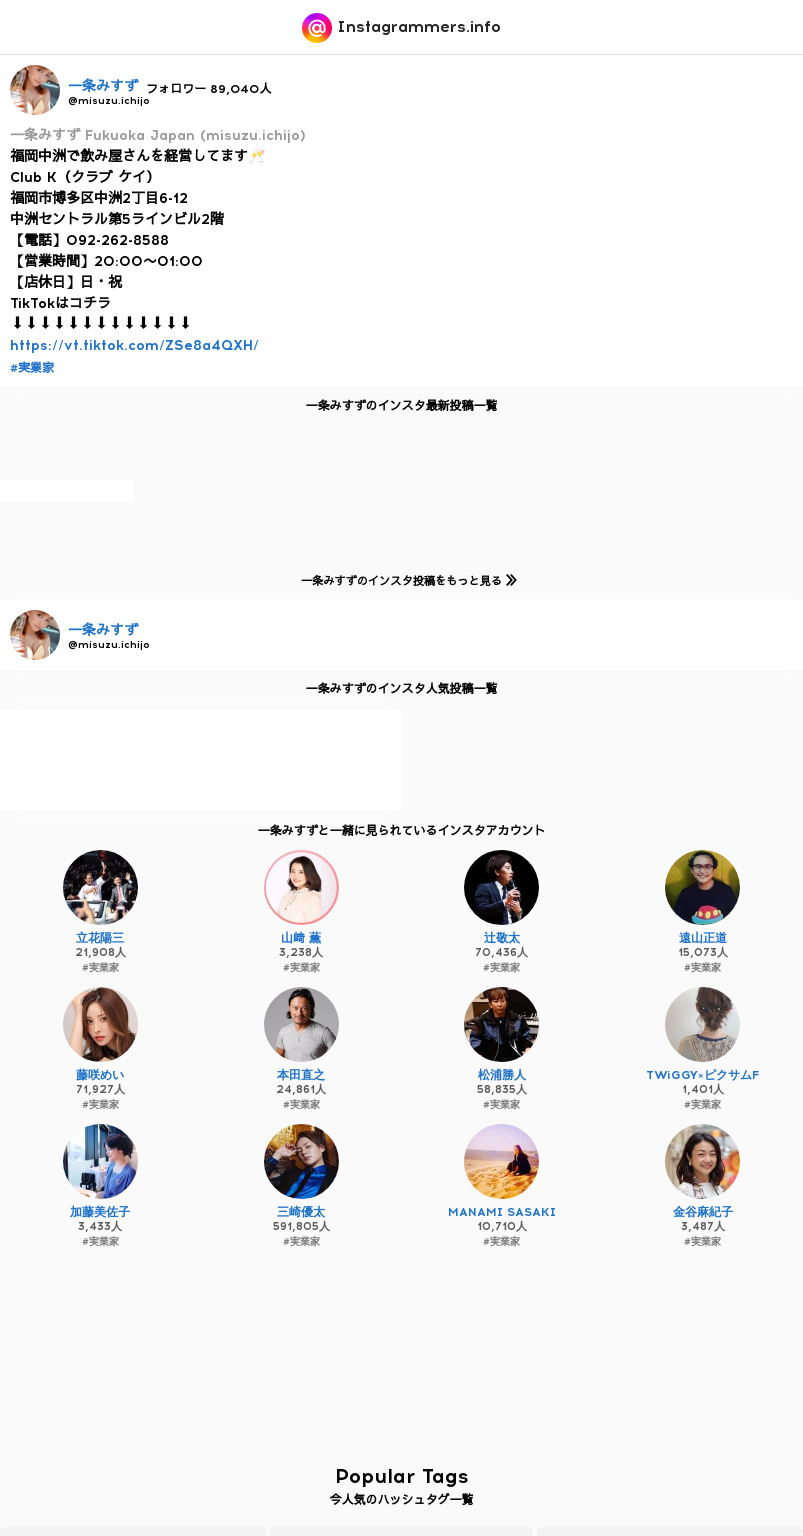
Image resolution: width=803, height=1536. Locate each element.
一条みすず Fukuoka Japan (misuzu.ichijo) (158, 135)
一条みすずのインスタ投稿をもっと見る (405, 580)
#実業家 (32, 368)
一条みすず (103, 86)
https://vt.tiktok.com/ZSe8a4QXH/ (134, 345)
